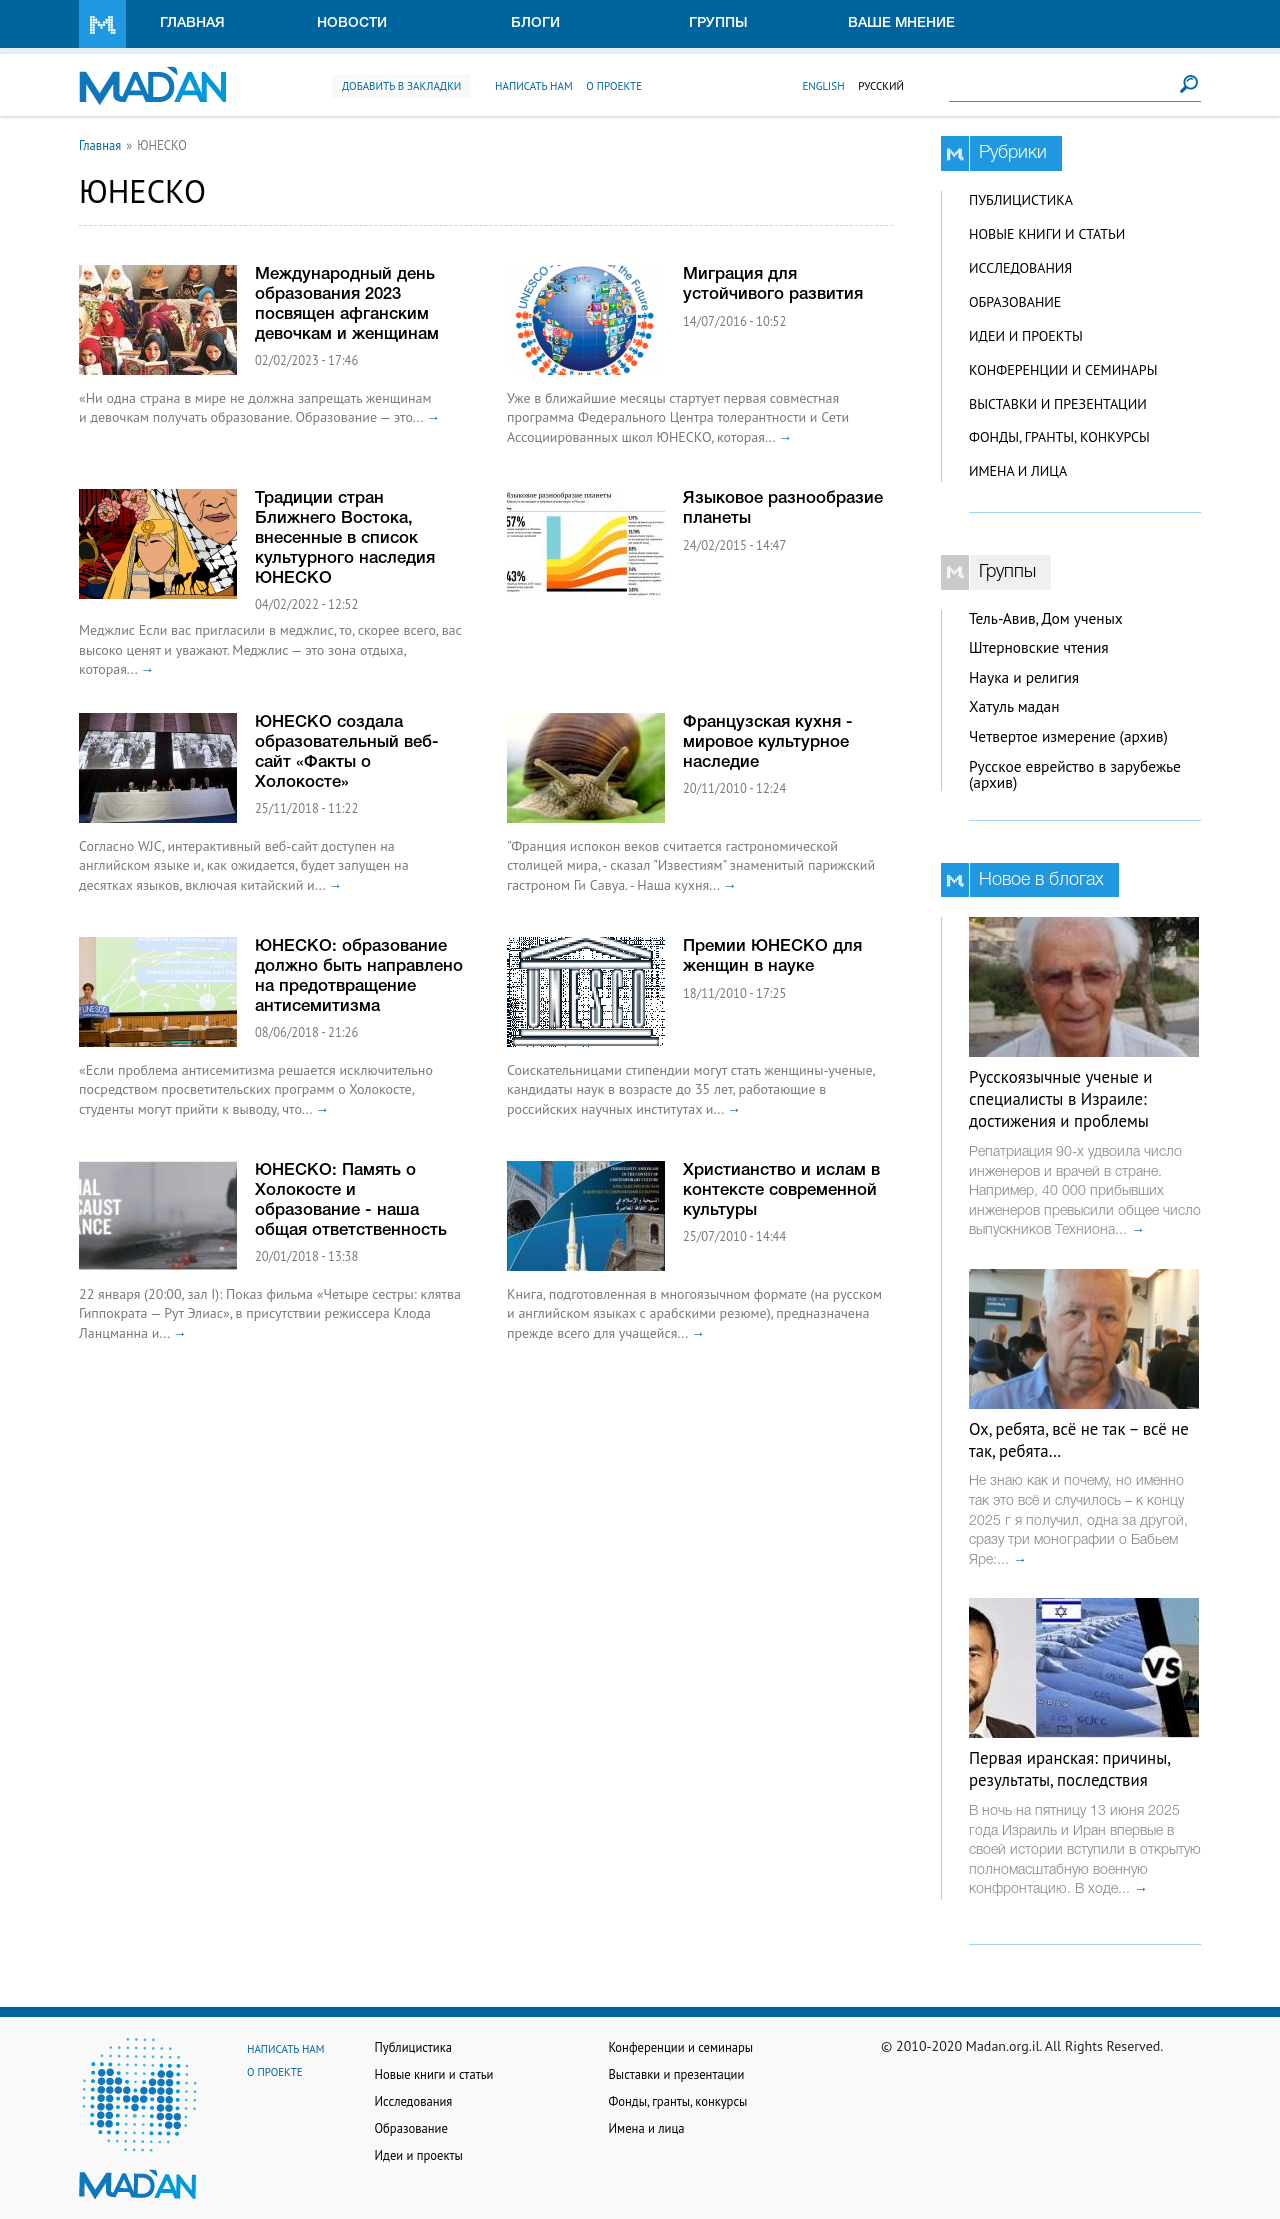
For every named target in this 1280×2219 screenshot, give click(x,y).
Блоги (535, 23)
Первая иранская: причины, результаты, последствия (1069, 1769)
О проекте (614, 86)
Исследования (1020, 268)
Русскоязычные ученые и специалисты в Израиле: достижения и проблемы (1060, 1099)
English (823, 86)
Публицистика (1021, 200)
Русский (881, 86)
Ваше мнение (901, 23)
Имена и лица (1018, 471)
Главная (192, 23)
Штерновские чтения (1039, 647)
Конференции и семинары (1063, 370)
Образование (1015, 302)
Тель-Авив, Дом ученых (1046, 618)
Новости (352, 23)
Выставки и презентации (1058, 404)
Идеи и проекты (1026, 336)
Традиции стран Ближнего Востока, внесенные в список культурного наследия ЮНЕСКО (345, 538)
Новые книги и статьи (1047, 234)
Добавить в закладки (401, 86)
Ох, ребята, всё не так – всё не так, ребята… (1079, 1440)
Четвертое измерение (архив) (1068, 736)
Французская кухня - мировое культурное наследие (768, 742)
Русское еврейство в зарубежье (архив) (1075, 775)
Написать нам (534, 86)
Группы (718, 23)
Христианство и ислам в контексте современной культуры (781, 1190)
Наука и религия (1024, 677)
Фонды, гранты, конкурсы (1059, 437)
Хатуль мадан (1014, 706)
